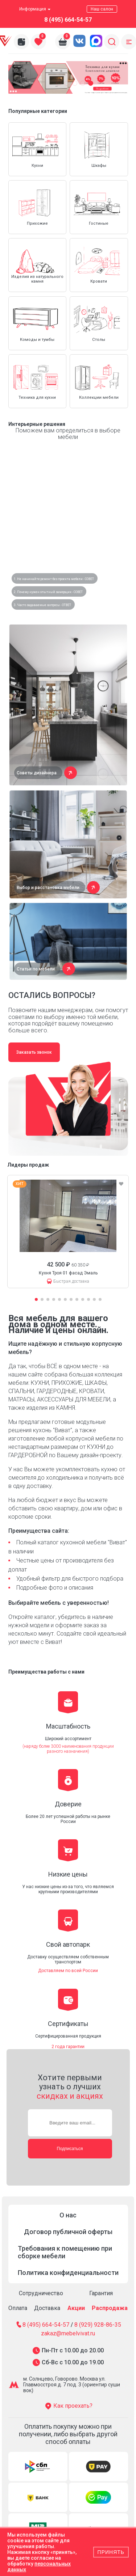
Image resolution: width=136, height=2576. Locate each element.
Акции (76, 2308)
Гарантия (101, 2293)
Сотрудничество (41, 2293)
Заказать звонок (34, 1052)
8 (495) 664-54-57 (68, 19)
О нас (68, 2215)
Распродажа (110, 2308)
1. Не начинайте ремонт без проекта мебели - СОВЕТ (54, 579)
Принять (111, 2552)
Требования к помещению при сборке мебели (65, 2252)
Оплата (17, 2308)
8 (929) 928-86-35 (97, 2324)
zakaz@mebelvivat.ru (68, 2333)
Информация (34, 9)
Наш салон (102, 9)
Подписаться (70, 2148)
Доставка (47, 2308)
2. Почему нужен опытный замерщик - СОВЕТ (48, 592)
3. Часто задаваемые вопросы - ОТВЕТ (42, 605)
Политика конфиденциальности (68, 2272)
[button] (58, 83)
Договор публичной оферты (68, 2232)
